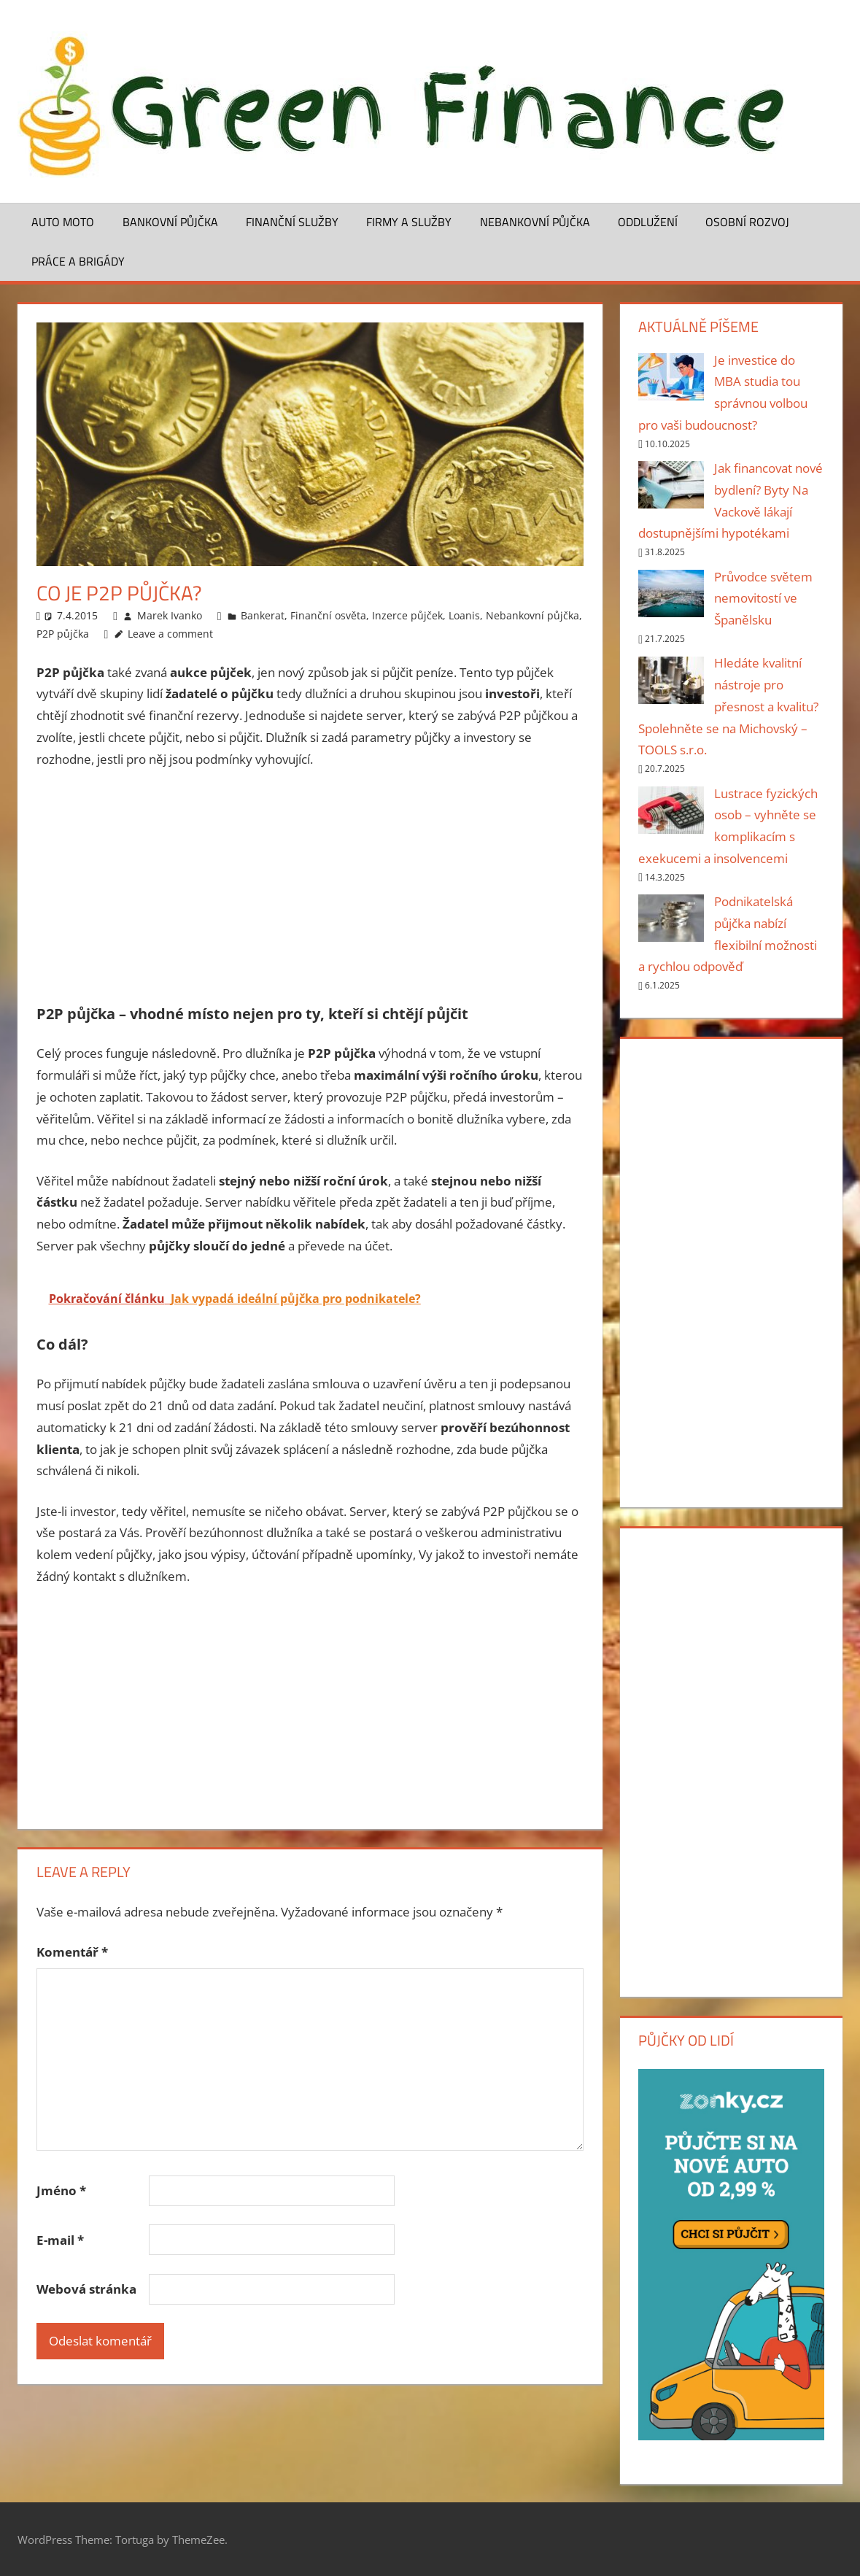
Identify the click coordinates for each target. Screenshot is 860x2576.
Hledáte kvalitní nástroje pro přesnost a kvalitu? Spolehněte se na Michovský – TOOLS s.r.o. (728, 706)
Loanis (464, 615)
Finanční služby (292, 222)
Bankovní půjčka (170, 222)
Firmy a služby (409, 222)
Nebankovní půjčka (535, 222)
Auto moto (62, 222)
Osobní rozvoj (747, 222)
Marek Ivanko (169, 615)
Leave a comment (170, 634)
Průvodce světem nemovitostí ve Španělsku (763, 598)
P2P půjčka (62, 634)
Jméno (61, 2190)
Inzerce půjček (407, 615)
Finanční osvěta (328, 615)
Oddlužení (648, 222)
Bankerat (262, 615)
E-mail (60, 2240)
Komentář (72, 1951)
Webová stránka (86, 2289)
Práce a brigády (78, 261)
